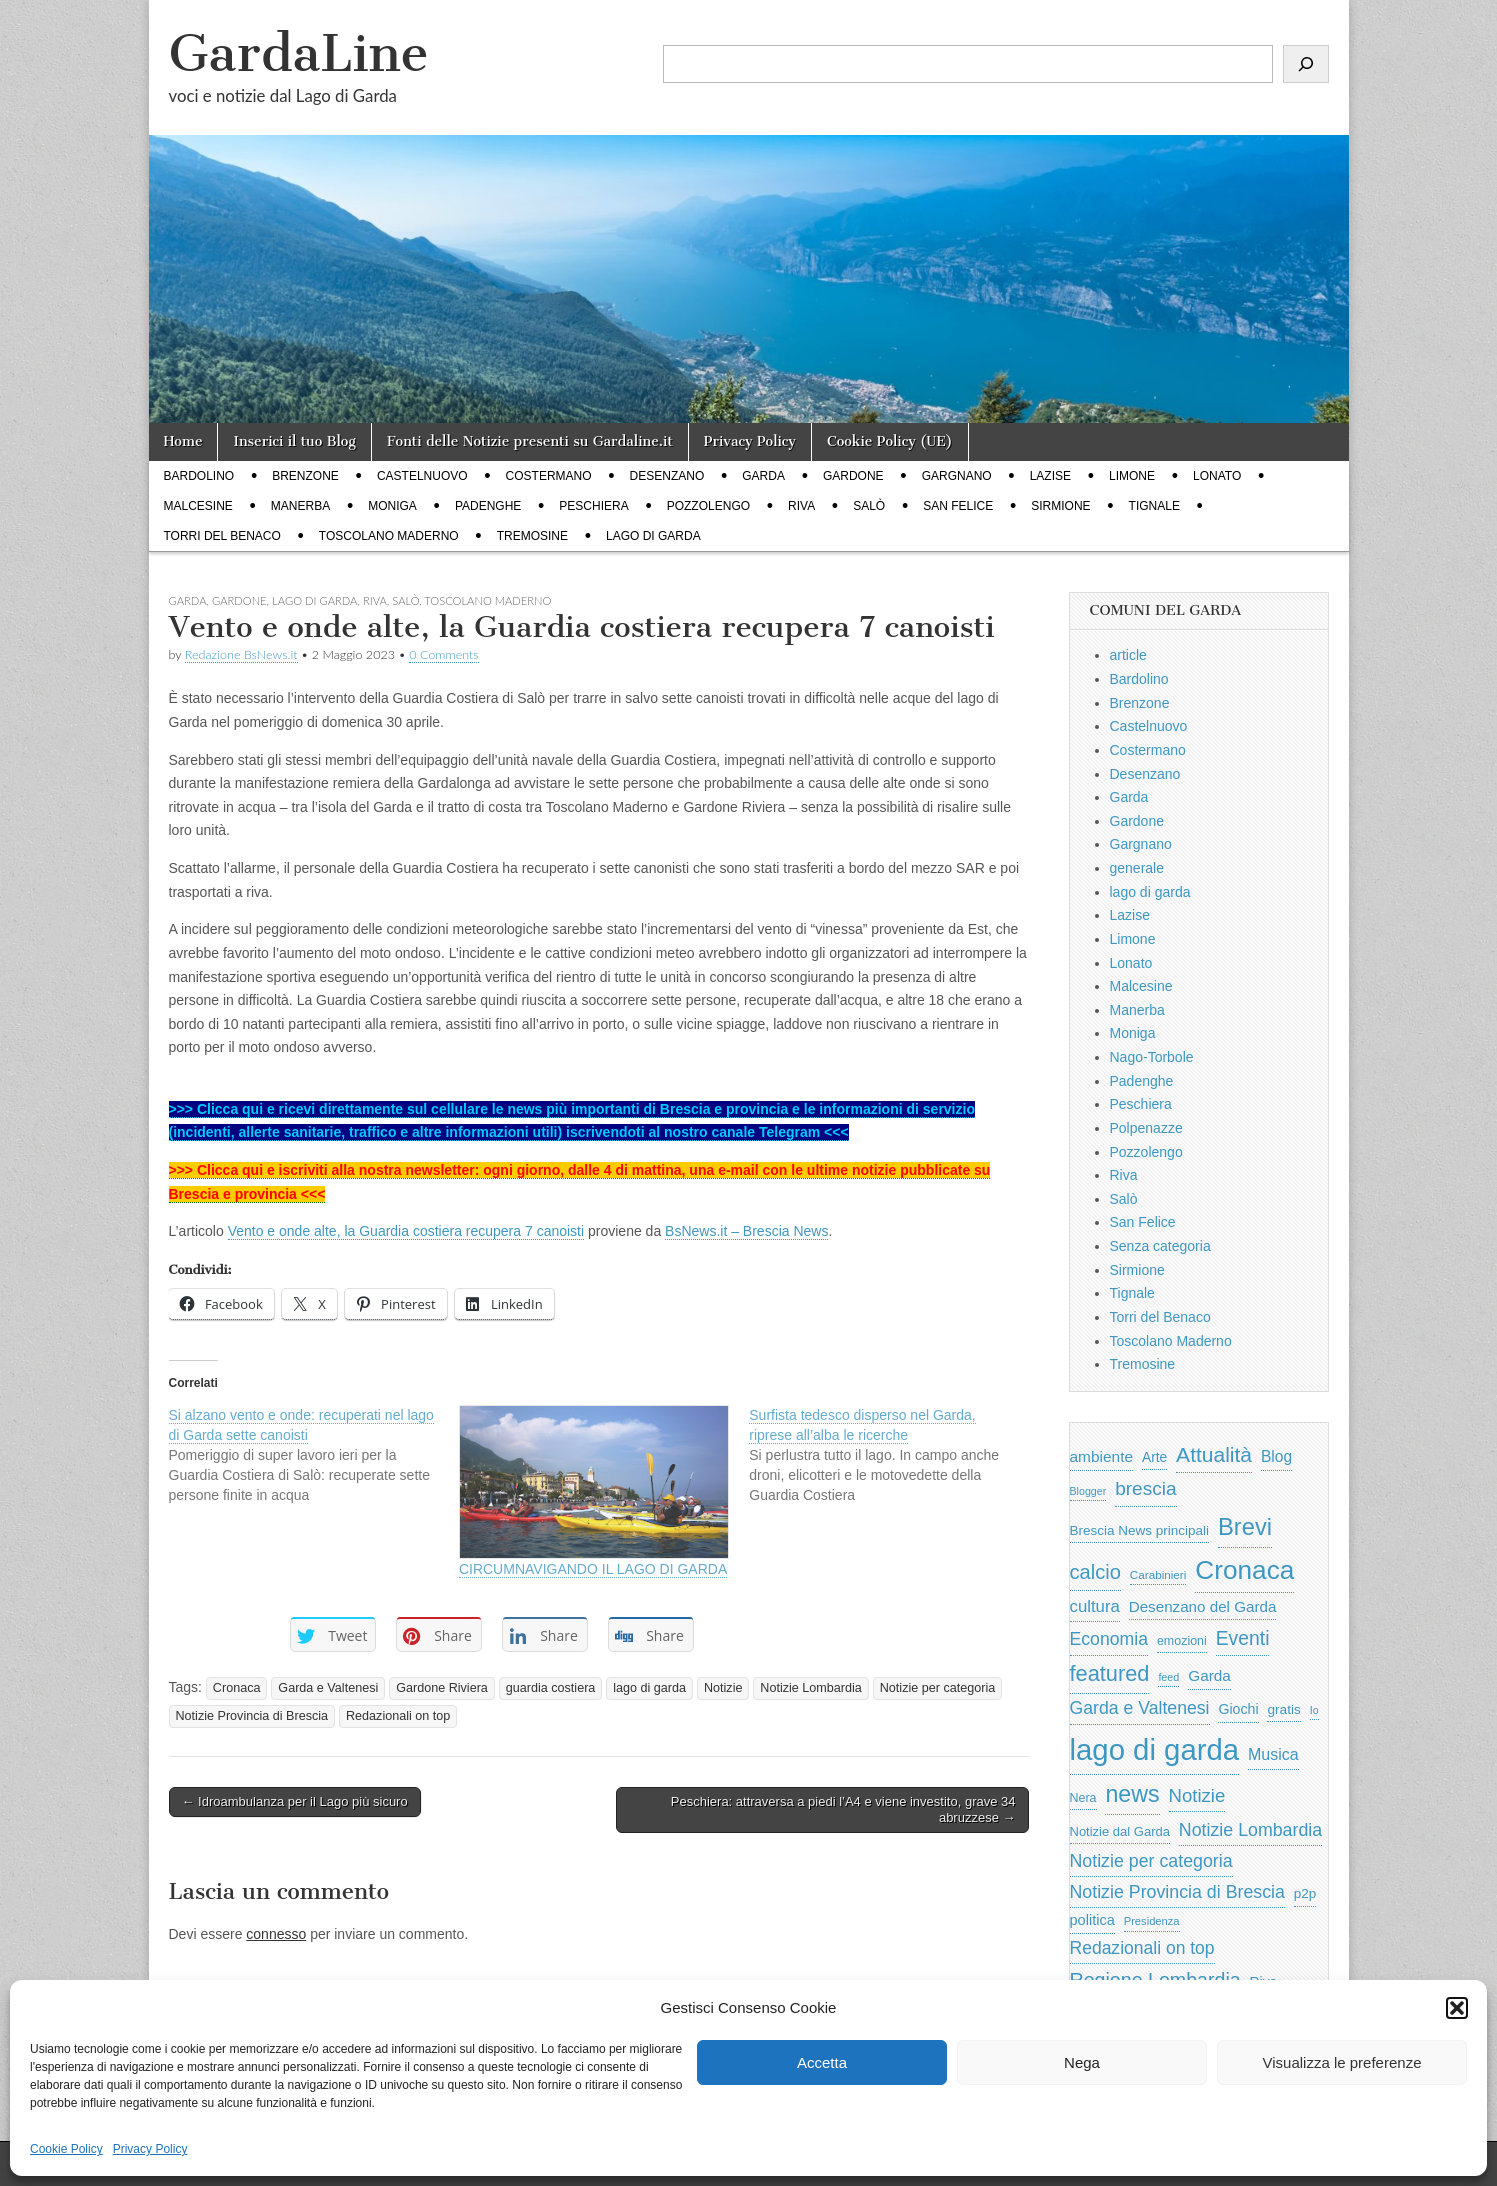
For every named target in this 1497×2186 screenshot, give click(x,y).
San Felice (958, 506)
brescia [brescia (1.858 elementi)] (1146, 1488)
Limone (1132, 476)
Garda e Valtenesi (328, 1688)
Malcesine (198, 506)
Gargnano (957, 476)
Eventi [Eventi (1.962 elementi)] (1243, 1638)
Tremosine (532, 536)
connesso (276, 1934)
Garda (763, 476)
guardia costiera (551, 1688)
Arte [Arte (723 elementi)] (1154, 1457)
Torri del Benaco (222, 536)
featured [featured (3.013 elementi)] (1110, 1673)
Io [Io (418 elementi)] (1314, 1710)
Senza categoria (1160, 1246)
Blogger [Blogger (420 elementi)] (1088, 1491)
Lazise (1050, 476)
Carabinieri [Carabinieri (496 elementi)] (1158, 1574)
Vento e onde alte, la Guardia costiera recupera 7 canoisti (406, 1231)
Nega (1082, 2062)
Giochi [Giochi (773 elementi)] (1238, 1709)
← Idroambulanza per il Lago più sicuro (295, 1801)
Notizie (723, 1688)
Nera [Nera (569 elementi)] (1083, 1798)
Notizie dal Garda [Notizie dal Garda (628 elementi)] (1120, 1831)
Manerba (300, 506)
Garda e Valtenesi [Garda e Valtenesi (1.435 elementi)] (1140, 1708)
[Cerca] (1306, 64)
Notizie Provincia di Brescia (252, 1716)
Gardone (853, 476)
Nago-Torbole (1152, 1057)
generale (1137, 868)
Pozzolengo (708, 506)
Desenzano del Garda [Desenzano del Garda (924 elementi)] (1203, 1606)
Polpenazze (1146, 1128)
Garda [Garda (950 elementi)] (1209, 1675)
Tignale (1154, 506)
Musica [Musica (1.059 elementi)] (1273, 1754)
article (1128, 655)
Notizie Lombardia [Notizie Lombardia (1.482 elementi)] (1250, 1830)
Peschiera (593, 506)
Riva (801, 506)
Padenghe (488, 506)
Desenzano (667, 476)
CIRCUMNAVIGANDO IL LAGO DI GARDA (593, 1569)
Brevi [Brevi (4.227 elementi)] (1245, 1526)
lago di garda (653, 536)
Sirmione (1060, 506)
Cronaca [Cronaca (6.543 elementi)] (1244, 1570)
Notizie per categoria (938, 1688)
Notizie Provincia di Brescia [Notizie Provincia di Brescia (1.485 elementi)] (1177, 1892)
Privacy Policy (150, 2149)
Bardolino (199, 476)
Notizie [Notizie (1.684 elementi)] (1197, 1795)
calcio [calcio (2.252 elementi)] (1095, 1572)
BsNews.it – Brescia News (746, 1231)
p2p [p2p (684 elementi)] (1305, 1893)
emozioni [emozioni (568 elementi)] (1182, 1641)
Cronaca (237, 1688)
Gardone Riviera (442, 1688)
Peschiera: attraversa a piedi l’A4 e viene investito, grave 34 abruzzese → (843, 1809)
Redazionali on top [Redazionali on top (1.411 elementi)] (1142, 1948)
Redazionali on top (398, 1716)
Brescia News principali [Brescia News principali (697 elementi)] (1140, 1530)
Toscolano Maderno (389, 536)
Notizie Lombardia (811, 1688)
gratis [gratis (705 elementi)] (1283, 1709)
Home (183, 441)
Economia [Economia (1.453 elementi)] (1109, 1639)
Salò (869, 506)
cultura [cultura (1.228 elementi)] (1095, 1606)
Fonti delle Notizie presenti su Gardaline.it (530, 441)
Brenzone (305, 476)
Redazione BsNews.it (241, 654)
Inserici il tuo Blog (294, 441)
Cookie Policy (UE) (890, 441)
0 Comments (444, 654)
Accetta (822, 2062)
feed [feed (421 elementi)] (1168, 1677)
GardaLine (299, 53)
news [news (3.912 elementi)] (1132, 1794)
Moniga (392, 506)
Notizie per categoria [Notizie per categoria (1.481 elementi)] (1151, 1861)
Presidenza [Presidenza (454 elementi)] (1152, 1921)
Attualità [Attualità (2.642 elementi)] (1214, 1454)
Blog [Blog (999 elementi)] (1276, 1456)
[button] (1457, 2008)
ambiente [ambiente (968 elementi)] (1102, 1456)
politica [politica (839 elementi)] (1092, 1920)
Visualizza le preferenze (1342, 2062)
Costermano (549, 476)
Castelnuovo (422, 476)
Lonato (1217, 476)
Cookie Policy (66, 2149)
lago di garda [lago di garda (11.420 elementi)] (1155, 1749)
